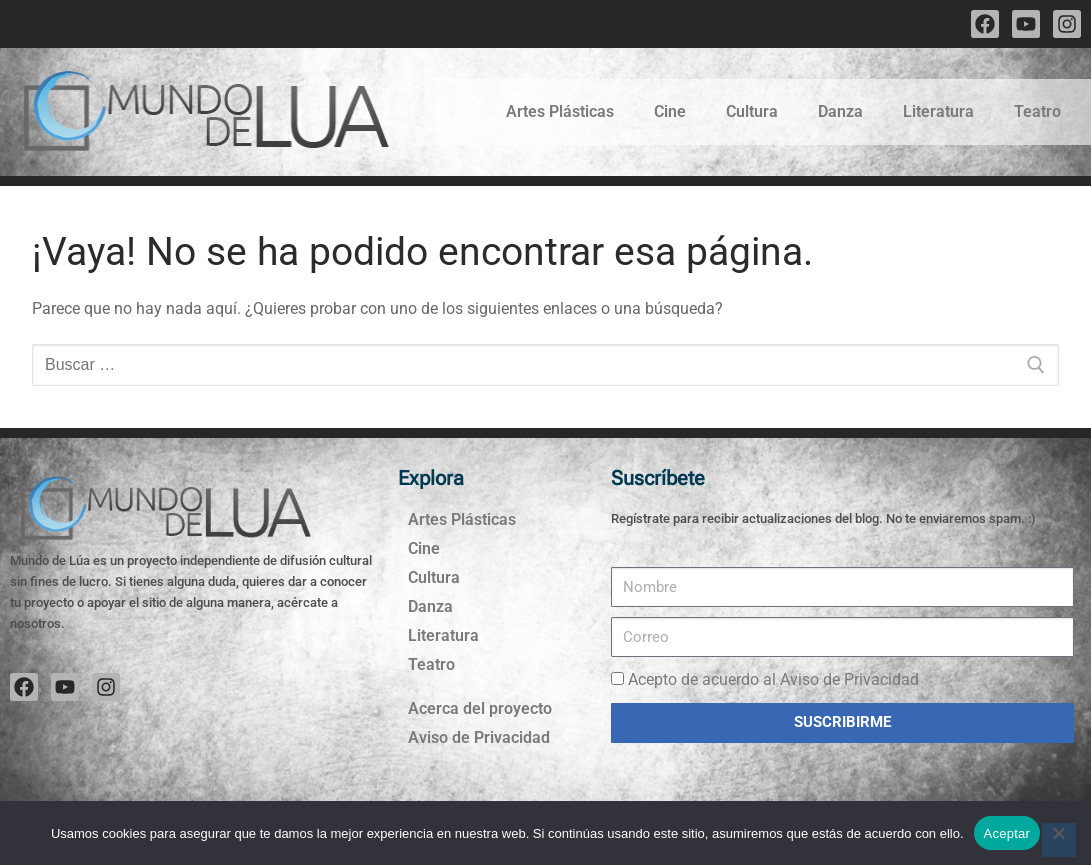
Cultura (752, 111)
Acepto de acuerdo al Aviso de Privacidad (773, 679)
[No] (1059, 840)
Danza (840, 111)
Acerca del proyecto (480, 708)
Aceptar (1007, 833)
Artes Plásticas (560, 111)
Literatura (938, 111)
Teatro (1037, 111)
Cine (670, 111)
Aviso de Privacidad (479, 737)
